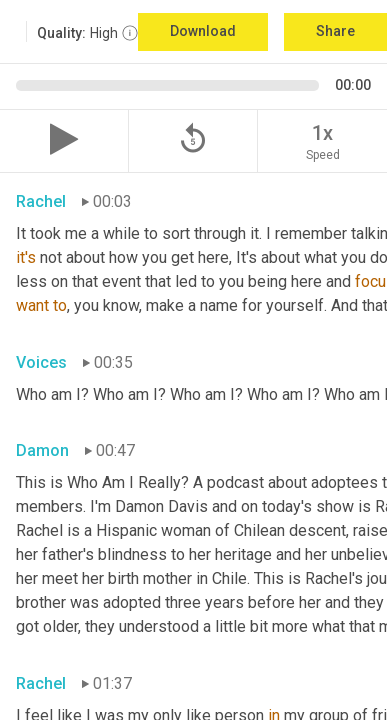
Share (335, 31)
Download (203, 31)
